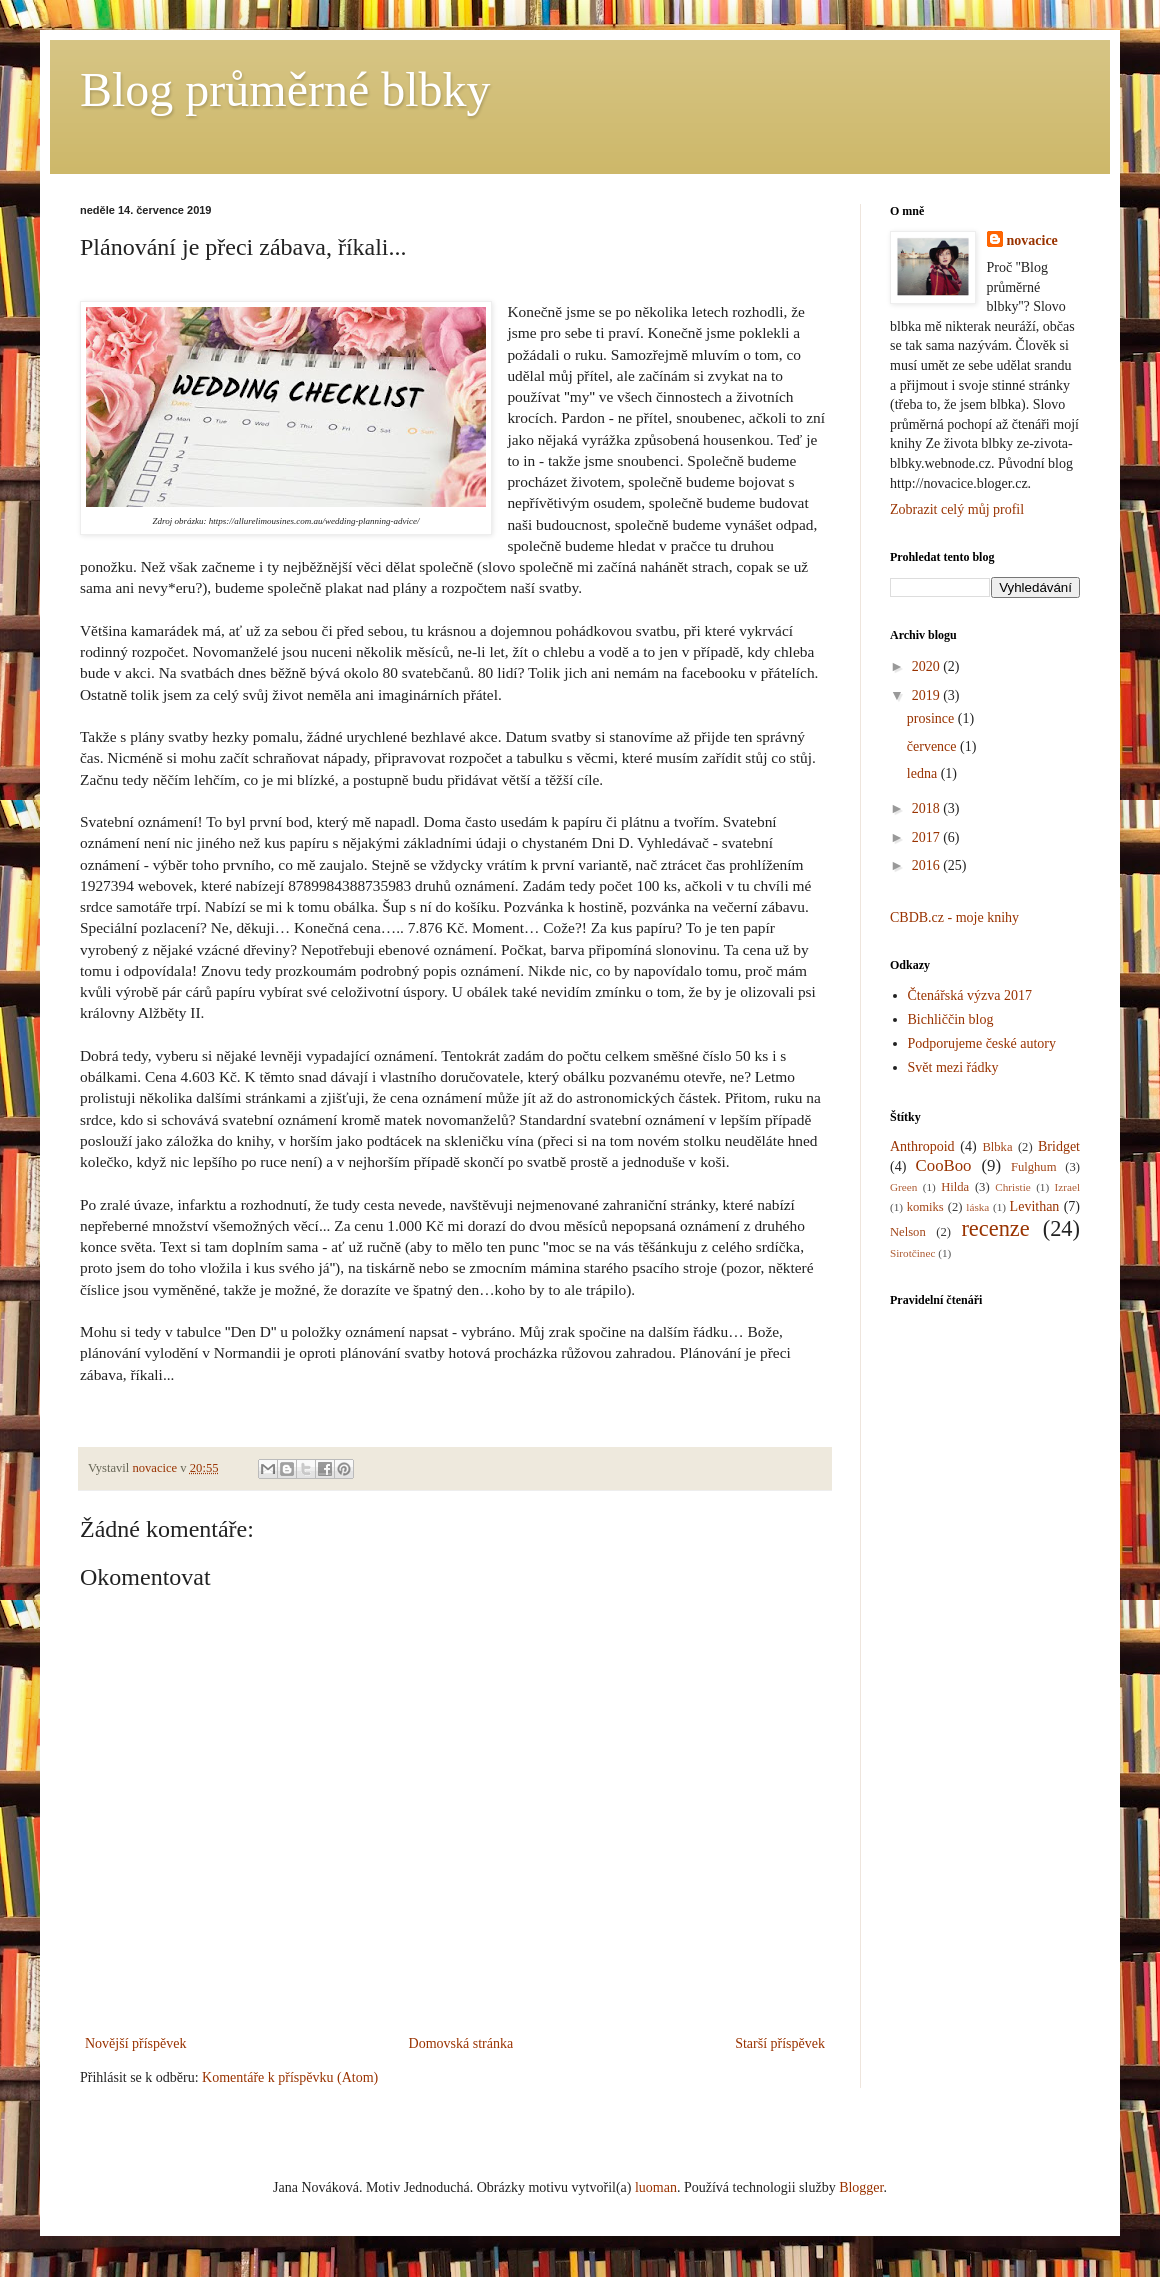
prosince (932, 718)
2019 (928, 695)
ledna (924, 773)
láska (977, 1207)
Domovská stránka (461, 2043)
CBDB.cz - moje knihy (954, 917)
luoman (656, 2187)
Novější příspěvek (135, 2043)
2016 (928, 865)
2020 (928, 666)
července (933, 746)
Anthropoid (922, 1146)
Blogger (861, 2187)
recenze (995, 1228)
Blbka (997, 1147)
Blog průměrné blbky (285, 89)
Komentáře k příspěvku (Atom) (290, 2077)
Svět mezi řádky (953, 1067)
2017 (928, 837)
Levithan (1035, 1206)
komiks (925, 1207)
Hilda (955, 1187)
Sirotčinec (912, 1253)
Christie (1012, 1187)
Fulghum (1034, 1167)
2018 (928, 808)
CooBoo (944, 1165)
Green (903, 1187)
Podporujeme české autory (982, 1043)
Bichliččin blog (951, 1019)
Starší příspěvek (780, 2043)
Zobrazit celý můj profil (957, 509)
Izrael (1067, 1187)
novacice (1032, 240)
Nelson (908, 1232)
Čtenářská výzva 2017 (970, 995)
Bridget (1059, 1146)
